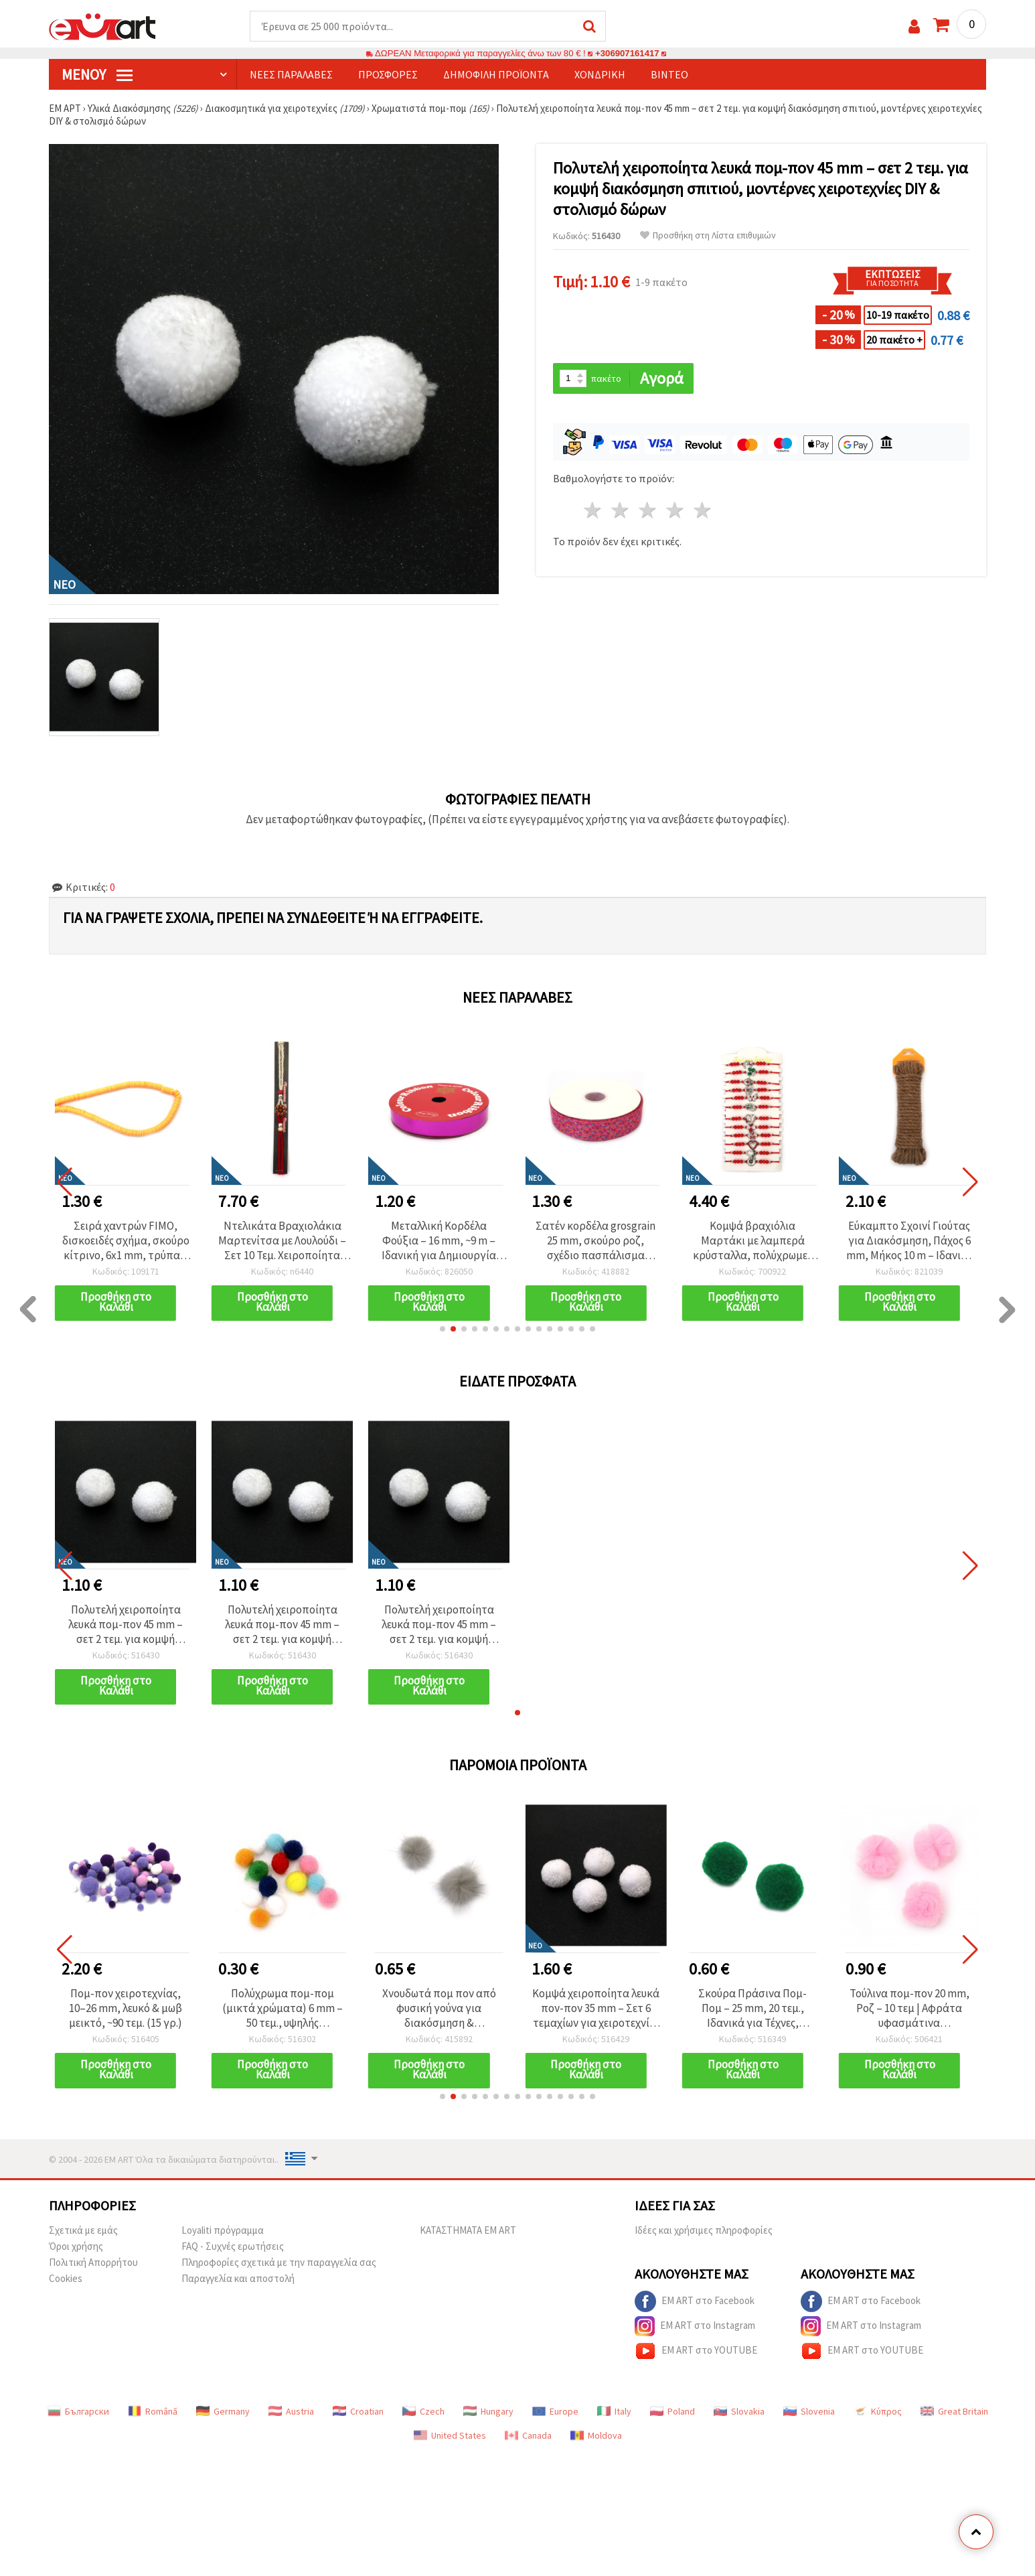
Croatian (358, 2411)
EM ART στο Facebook (694, 2301)
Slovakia (739, 2411)
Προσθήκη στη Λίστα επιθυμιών (708, 235)
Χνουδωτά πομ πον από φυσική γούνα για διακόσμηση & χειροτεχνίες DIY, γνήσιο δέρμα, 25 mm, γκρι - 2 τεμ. (439, 2008)
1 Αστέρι (593, 510)
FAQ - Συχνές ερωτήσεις (232, 2246)
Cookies (65, 2278)
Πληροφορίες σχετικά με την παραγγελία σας (278, 2262)
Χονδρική (599, 74)
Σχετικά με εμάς (83, 2230)
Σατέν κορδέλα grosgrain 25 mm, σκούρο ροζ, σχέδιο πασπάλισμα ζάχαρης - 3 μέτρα (753, 1240)
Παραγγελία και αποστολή (238, 2278)
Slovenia (809, 2411)
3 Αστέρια (648, 510)
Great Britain (954, 2411)
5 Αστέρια (702, 510)
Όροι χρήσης (76, 2246)
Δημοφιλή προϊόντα (496, 74)
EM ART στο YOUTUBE (696, 2351)
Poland (672, 2411)
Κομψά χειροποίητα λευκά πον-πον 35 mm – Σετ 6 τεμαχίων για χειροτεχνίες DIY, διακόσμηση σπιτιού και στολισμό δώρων (595, 2008)
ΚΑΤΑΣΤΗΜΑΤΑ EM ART (468, 2230)
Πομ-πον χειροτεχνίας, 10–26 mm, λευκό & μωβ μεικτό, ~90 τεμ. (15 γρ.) (125, 2008)
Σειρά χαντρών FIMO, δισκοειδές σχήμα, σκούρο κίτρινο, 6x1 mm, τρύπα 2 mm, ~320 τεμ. (282, 1240)
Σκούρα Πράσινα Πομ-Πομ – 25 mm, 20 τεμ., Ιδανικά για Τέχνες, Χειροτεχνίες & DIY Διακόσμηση (752, 2008)
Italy (614, 2411)
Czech (423, 2411)
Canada (528, 2435)
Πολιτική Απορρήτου (93, 2262)
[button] (442, 1329)
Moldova (596, 2435)
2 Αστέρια (621, 510)
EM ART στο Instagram (695, 2326)
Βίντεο (669, 74)
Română (152, 2411)
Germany (223, 2411)
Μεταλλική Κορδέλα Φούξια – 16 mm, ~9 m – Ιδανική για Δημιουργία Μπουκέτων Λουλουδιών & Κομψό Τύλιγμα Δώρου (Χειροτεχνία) (596, 1240)
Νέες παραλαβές (291, 74)
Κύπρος (878, 2411)
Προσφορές (388, 74)
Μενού (97, 74)
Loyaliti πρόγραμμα (222, 2230)
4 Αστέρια (675, 510)
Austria (291, 2411)
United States (450, 2435)
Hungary (488, 2411)
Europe (555, 2411)
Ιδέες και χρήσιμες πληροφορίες (704, 2230)
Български (78, 2411)
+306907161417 (627, 53)
